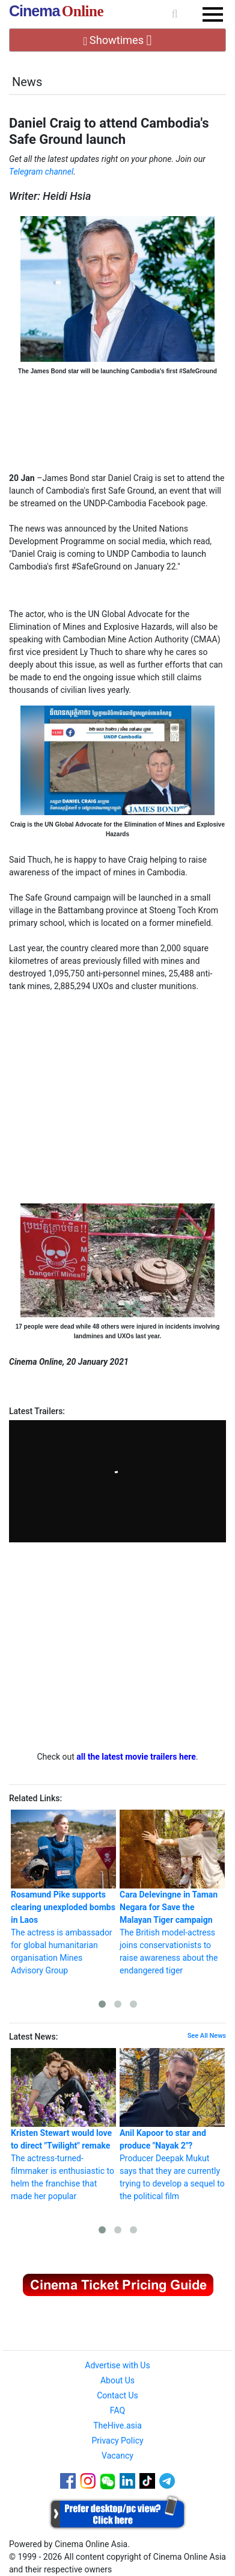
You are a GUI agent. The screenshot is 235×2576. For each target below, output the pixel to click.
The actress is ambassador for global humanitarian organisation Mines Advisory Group (63, 1892)
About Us (117, 2380)
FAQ (117, 2410)
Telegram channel (41, 171)
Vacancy (117, 2455)
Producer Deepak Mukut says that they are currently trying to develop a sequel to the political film (172, 2124)
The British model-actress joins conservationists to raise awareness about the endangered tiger (172, 1892)
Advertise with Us (117, 2365)
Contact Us (117, 2395)
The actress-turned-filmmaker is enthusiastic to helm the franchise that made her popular (63, 2124)
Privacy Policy (117, 2440)
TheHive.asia (117, 2425)
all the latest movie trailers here (136, 1756)
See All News (207, 2036)
